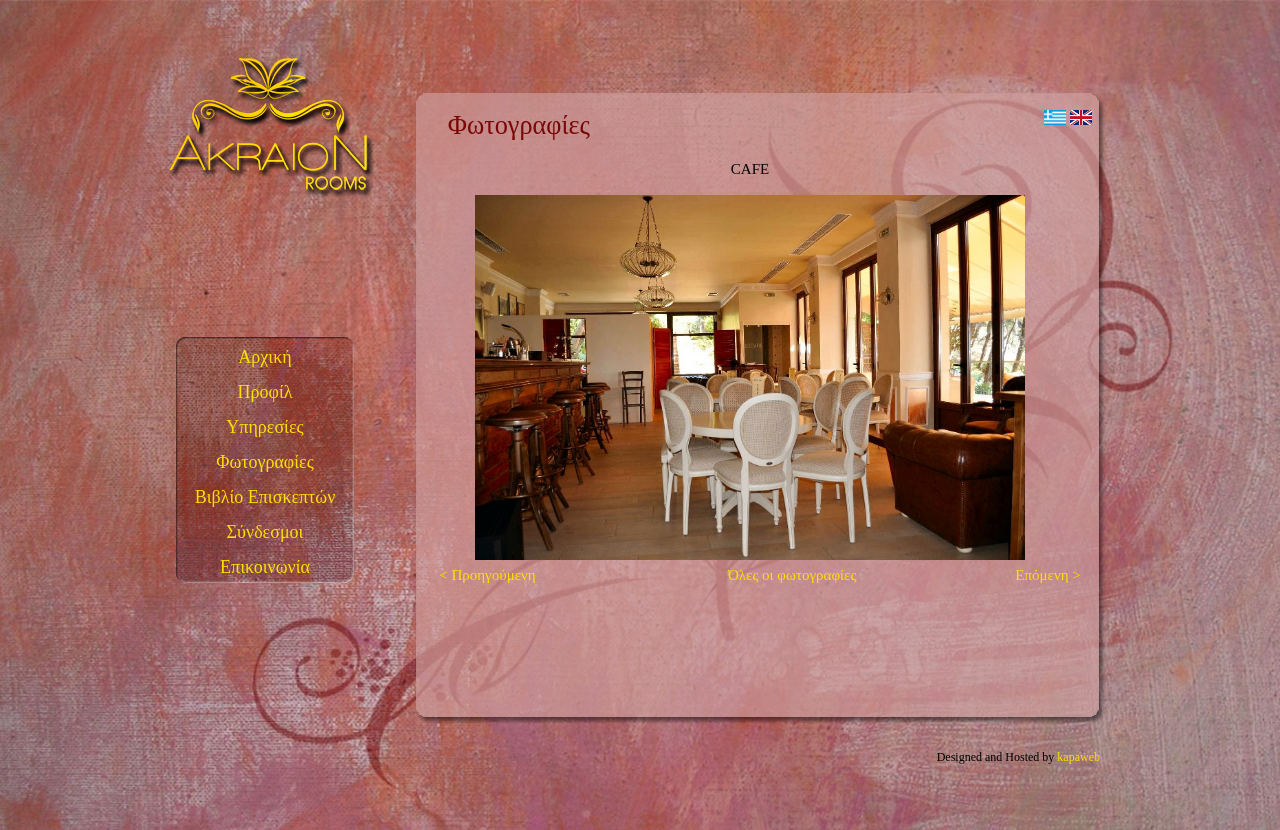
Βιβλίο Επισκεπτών (265, 497)
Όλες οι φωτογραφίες (792, 575)
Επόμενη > (1053, 575)
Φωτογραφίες (265, 462)
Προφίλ (265, 392)
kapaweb (1078, 757)
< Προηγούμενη (482, 575)
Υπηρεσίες (264, 427)
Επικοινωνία (265, 567)
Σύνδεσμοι (265, 532)
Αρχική (264, 357)
